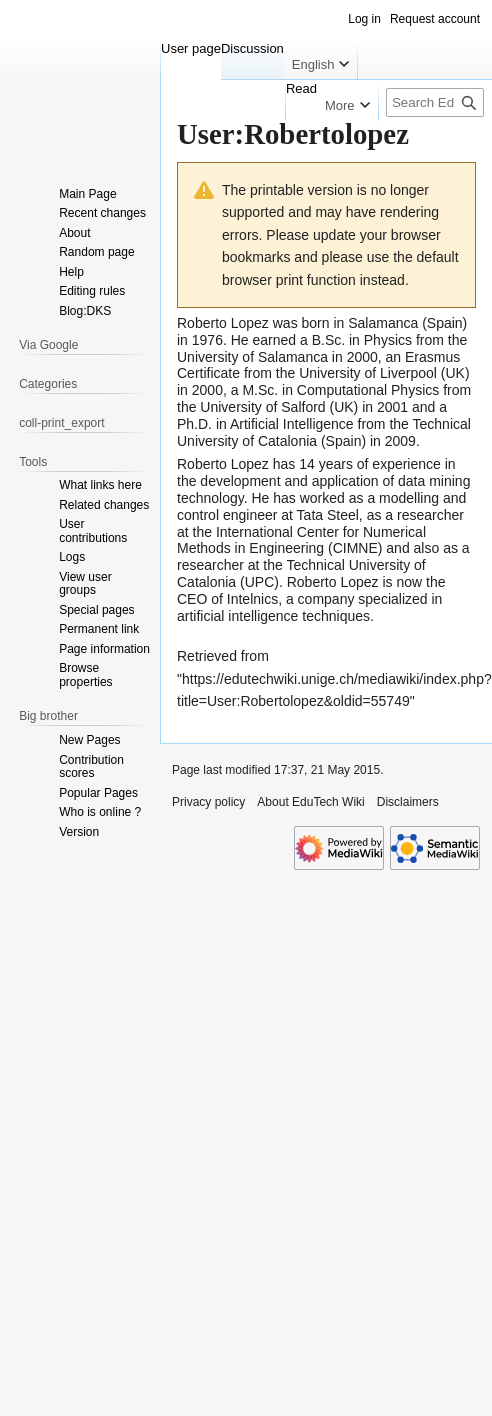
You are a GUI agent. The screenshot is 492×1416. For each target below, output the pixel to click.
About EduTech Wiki (310, 802)
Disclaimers (408, 802)
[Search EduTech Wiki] (435, 102)
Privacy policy (208, 802)
